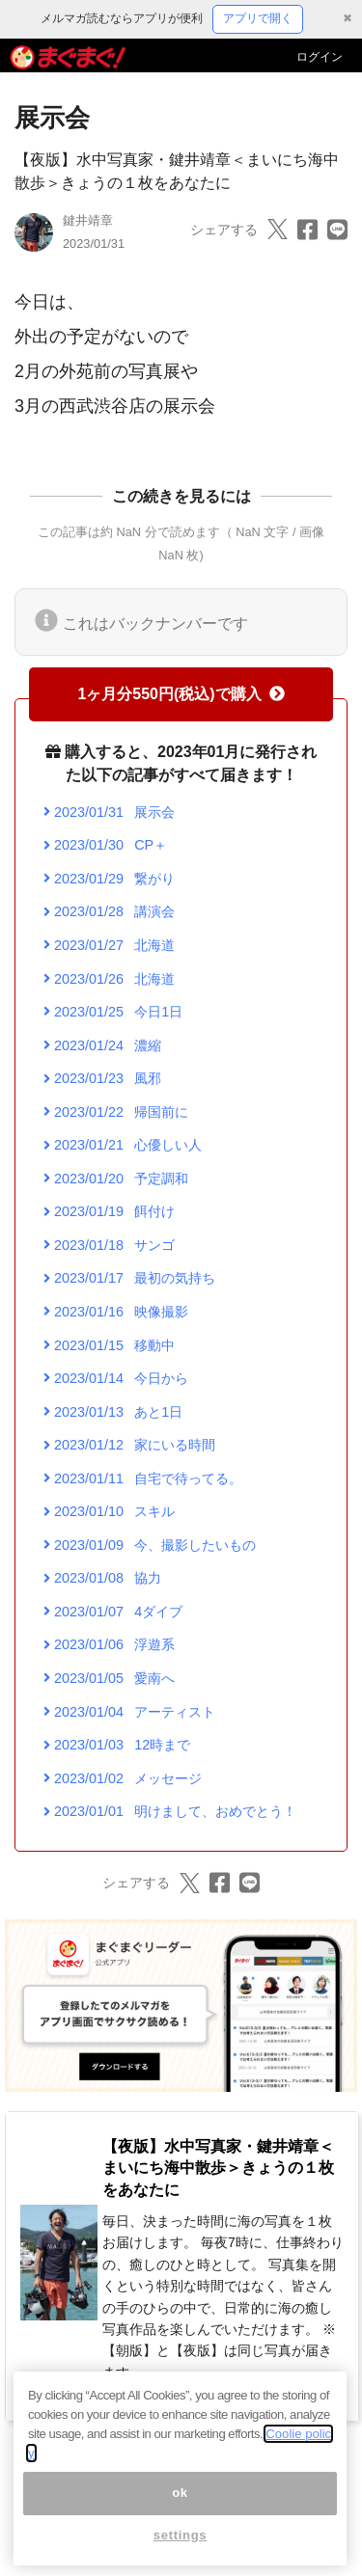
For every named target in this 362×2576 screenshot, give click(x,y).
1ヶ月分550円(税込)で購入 (180, 694)
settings (180, 2546)
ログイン (319, 57)
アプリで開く (257, 18)
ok (180, 2504)
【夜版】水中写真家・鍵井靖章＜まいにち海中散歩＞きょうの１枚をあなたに (218, 2168)
